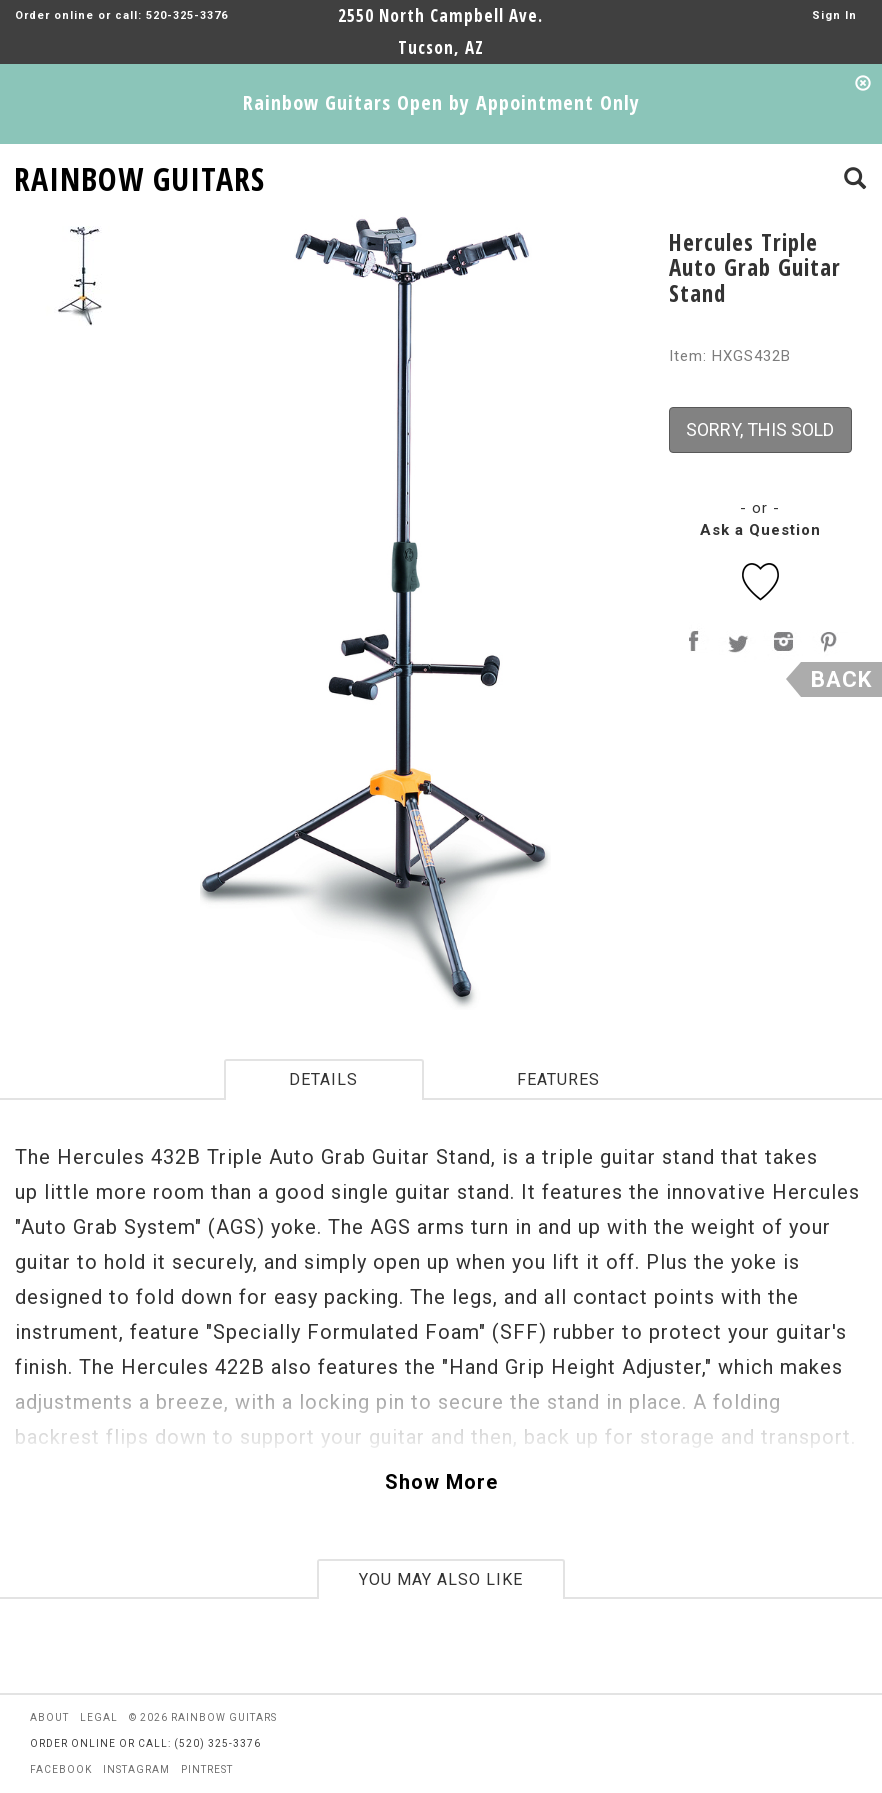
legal (99, 1717)
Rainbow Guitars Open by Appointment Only (441, 102)
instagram (136, 1769)
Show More (441, 1482)
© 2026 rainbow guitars (203, 1717)
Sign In (834, 15)
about (49, 1717)
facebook (61, 1769)
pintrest (207, 1769)
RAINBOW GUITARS (139, 175)
